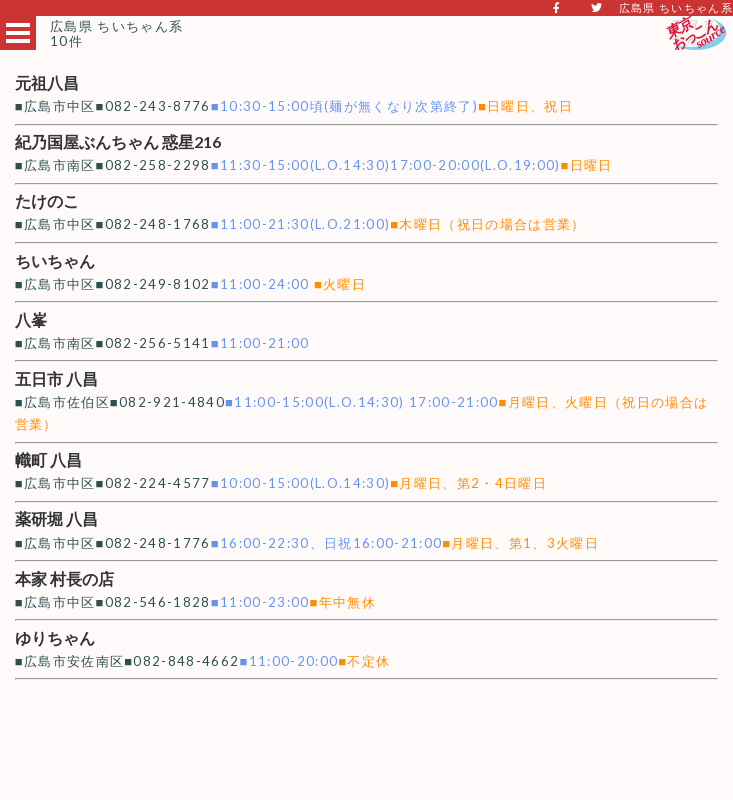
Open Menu (18, 33)
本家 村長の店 (64, 578)
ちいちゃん (55, 260)
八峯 (31, 319)
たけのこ (47, 200)
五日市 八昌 (56, 378)
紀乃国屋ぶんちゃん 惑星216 (118, 141)
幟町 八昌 (48, 459)
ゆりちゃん (55, 637)
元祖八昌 (47, 82)
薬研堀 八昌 (56, 518)
